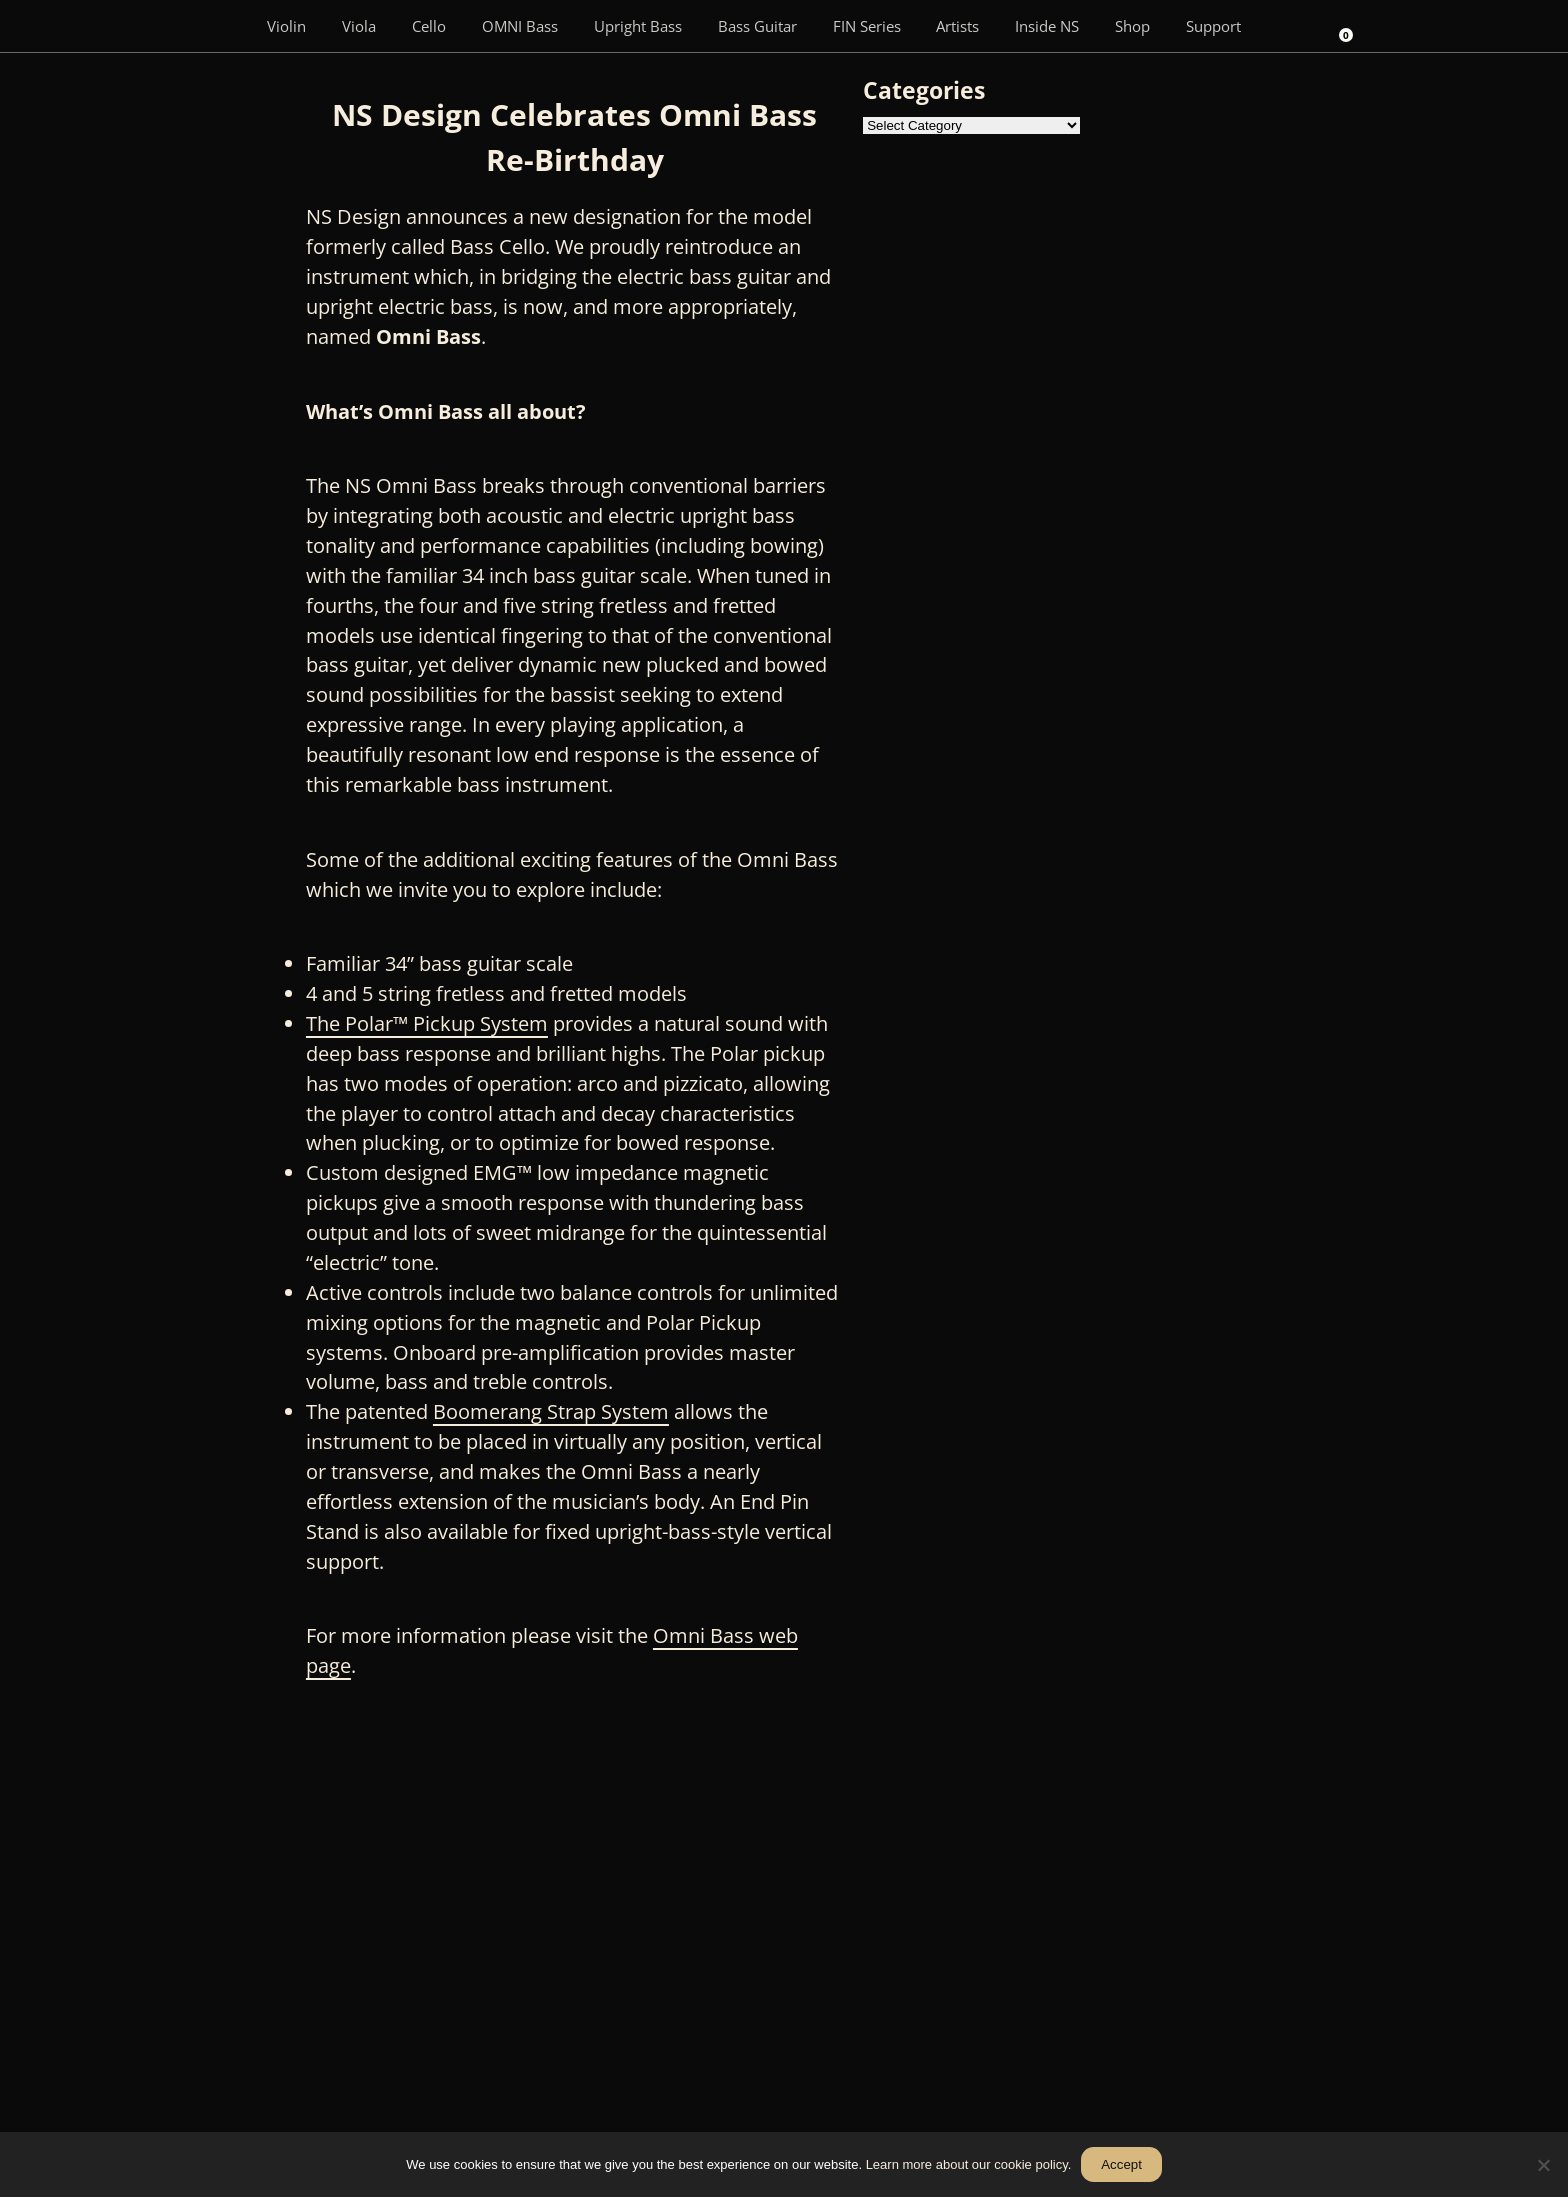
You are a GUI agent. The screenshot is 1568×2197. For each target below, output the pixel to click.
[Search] (1287, 26)
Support (1213, 26)
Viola (359, 26)
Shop (1132, 26)
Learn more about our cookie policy (967, 2164)
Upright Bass (638, 26)
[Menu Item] (220, 26)
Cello (429, 26)
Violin (286, 26)
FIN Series (867, 26)
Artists (957, 26)
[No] (1543, 2165)
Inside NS (1047, 26)
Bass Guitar (757, 26)
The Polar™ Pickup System (427, 1023)
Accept (1121, 2164)
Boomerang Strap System (551, 1411)
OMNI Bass (520, 26)
